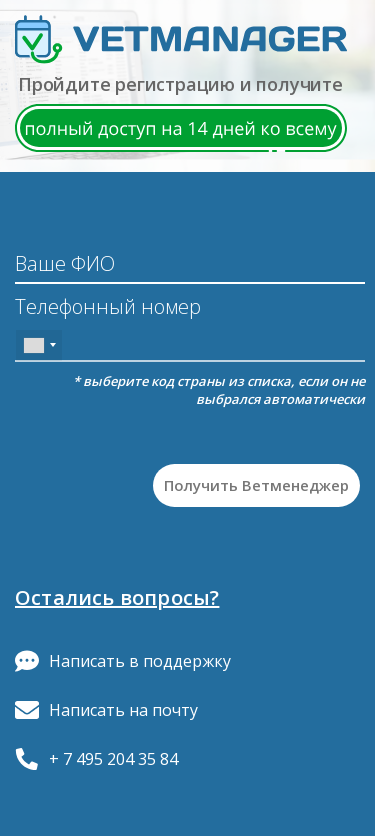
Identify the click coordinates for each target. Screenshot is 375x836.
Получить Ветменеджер (256, 485)
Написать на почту (106, 710)
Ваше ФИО (65, 264)
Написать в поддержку (123, 661)
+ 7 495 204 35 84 (96, 759)
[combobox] (39, 345)
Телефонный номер (108, 308)
